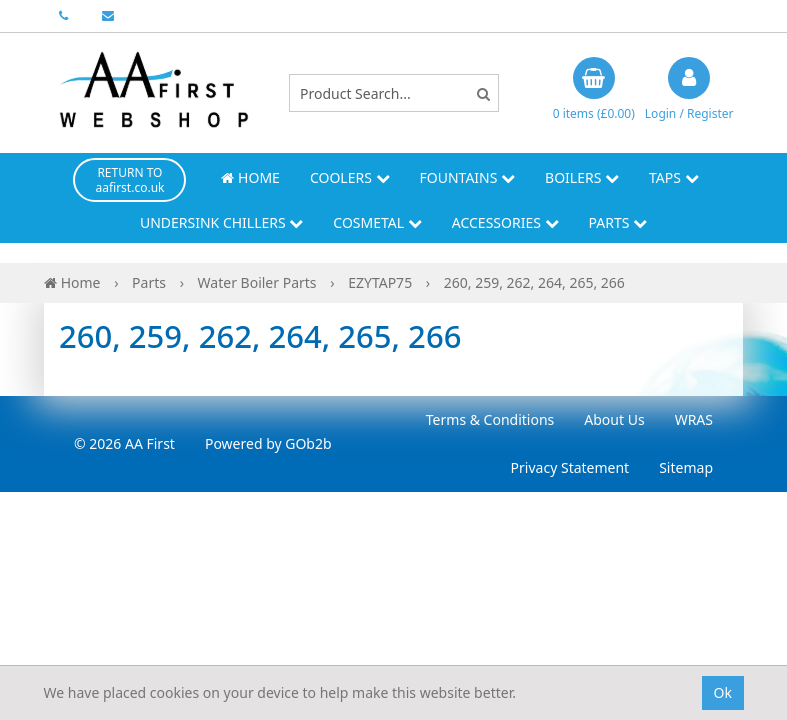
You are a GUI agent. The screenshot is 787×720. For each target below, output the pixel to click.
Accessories (505, 222)
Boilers (582, 177)
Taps (674, 177)
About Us (614, 419)
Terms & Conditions (490, 419)
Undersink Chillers (221, 222)
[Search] (483, 93)
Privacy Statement (570, 467)
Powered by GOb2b (268, 443)
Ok (723, 692)
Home (250, 177)
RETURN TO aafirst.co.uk (129, 180)
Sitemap (686, 467)
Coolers (350, 177)
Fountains (468, 177)
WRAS (694, 419)
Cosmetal (377, 222)
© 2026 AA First (124, 443)
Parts (618, 222)
